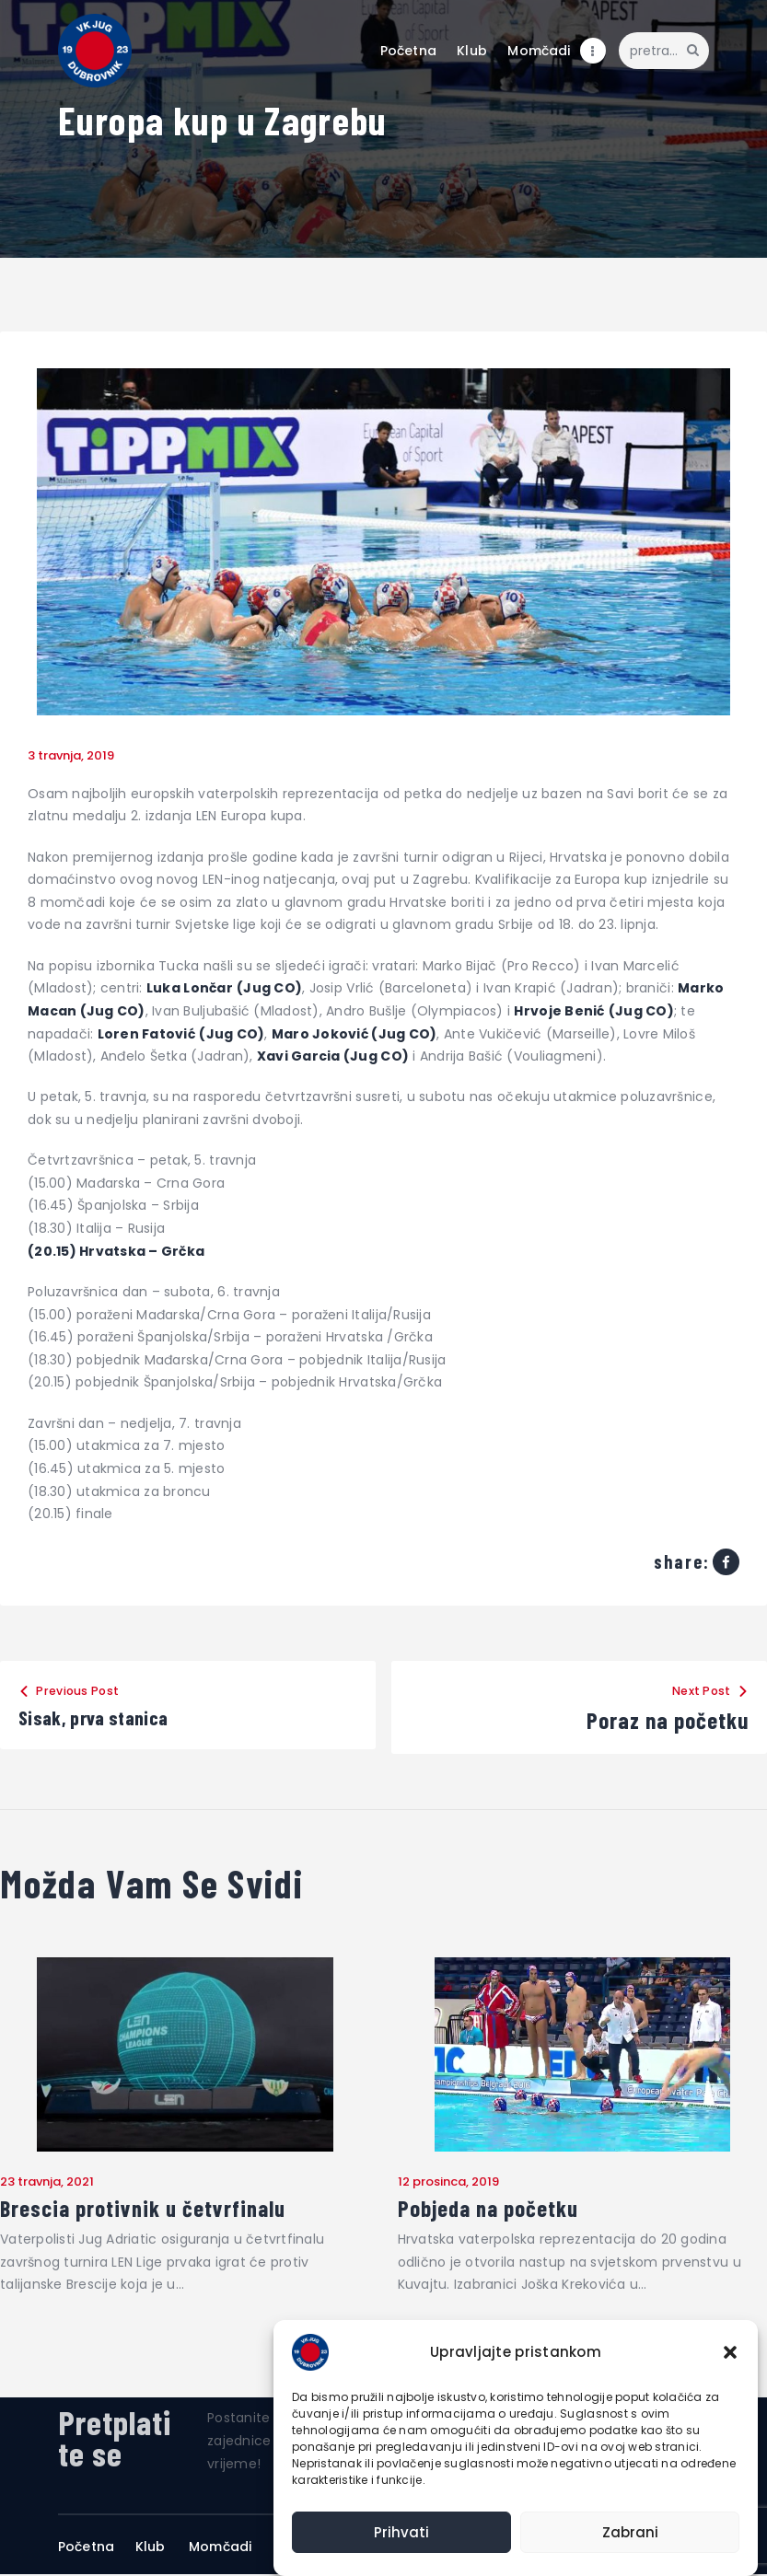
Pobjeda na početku (492, 2210)
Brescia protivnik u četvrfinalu (148, 2210)
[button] (730, 2352)
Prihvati (401, 2532)
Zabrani (630, 2532)
